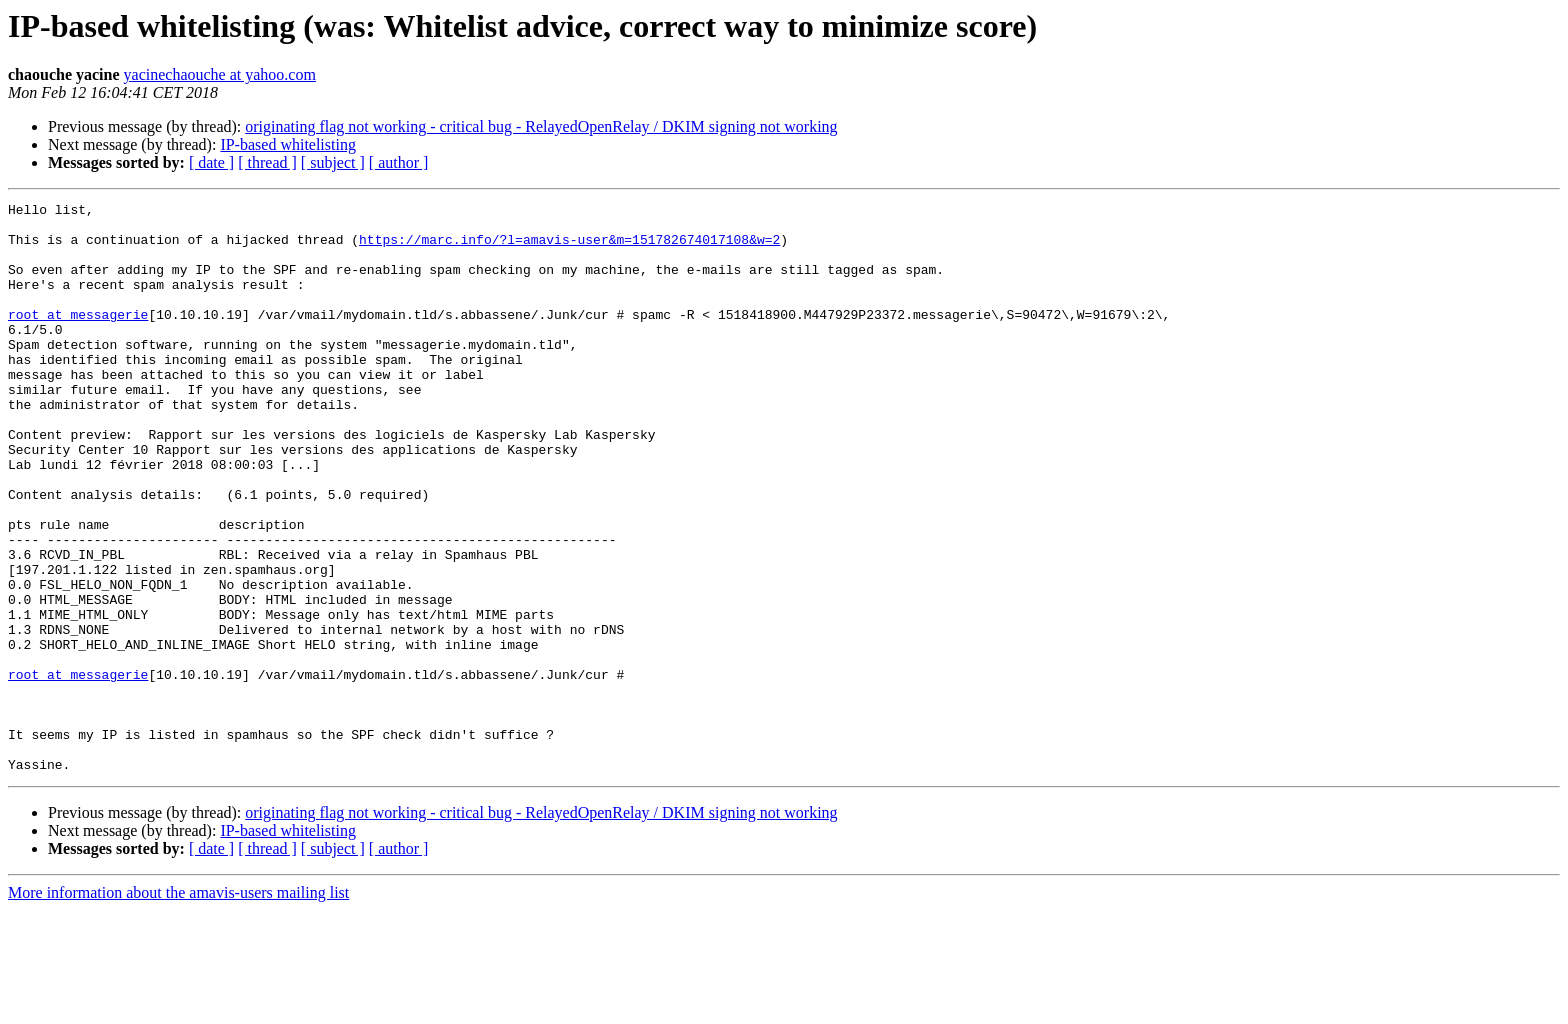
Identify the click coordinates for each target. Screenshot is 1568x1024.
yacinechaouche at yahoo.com (220, 74)
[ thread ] (267, 162)
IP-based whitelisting (288, 144)
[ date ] (211, 162)
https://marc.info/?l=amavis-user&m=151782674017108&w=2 (569, 248)
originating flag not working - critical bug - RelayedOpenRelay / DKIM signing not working (541, 126)
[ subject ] (333, 162)
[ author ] (399, 162)
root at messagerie (78, 338)
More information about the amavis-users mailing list (178, 1006)
